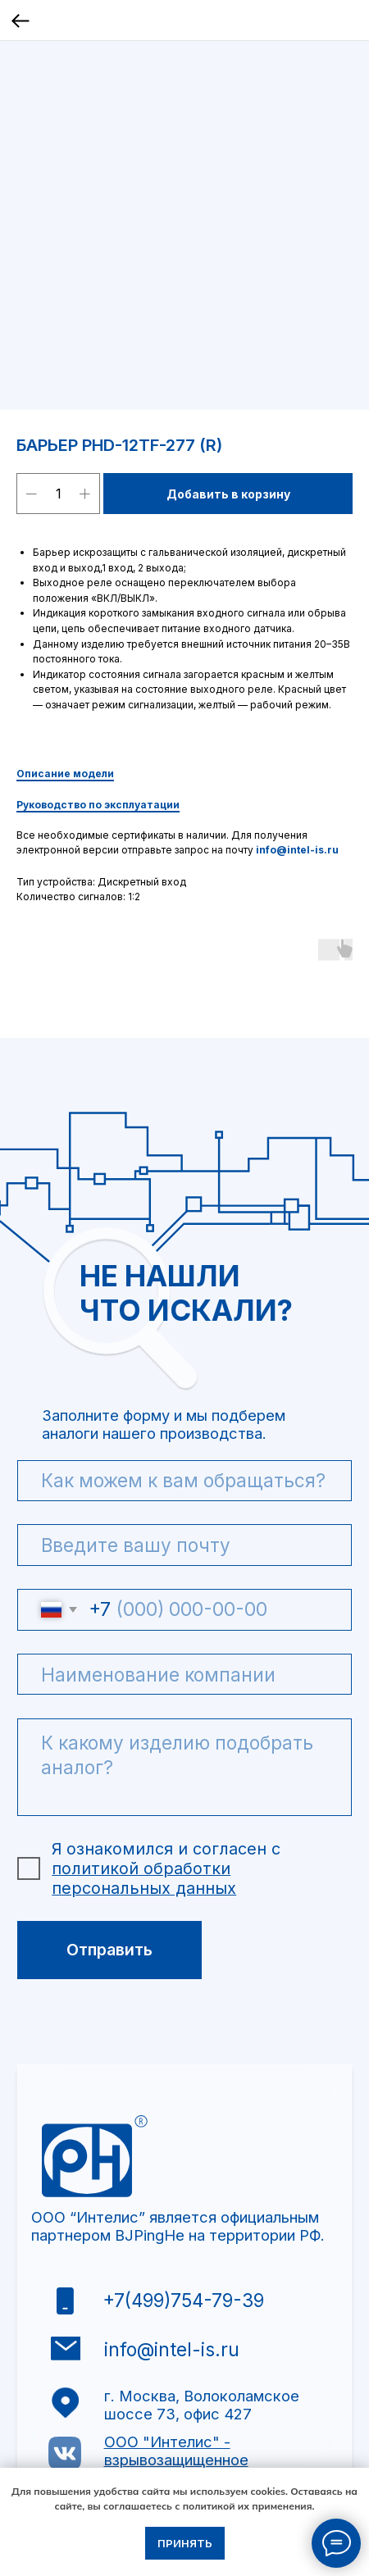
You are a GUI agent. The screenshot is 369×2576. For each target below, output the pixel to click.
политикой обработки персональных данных (144, 1878)
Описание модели (65, 773)
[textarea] (184, 1767)
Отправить (109, 1949)
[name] (184, 1481)
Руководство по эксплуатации (98, 805)
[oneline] (184, 1674)
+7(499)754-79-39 (183, 2300)
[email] (184, 1545)
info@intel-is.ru (297, 850)
